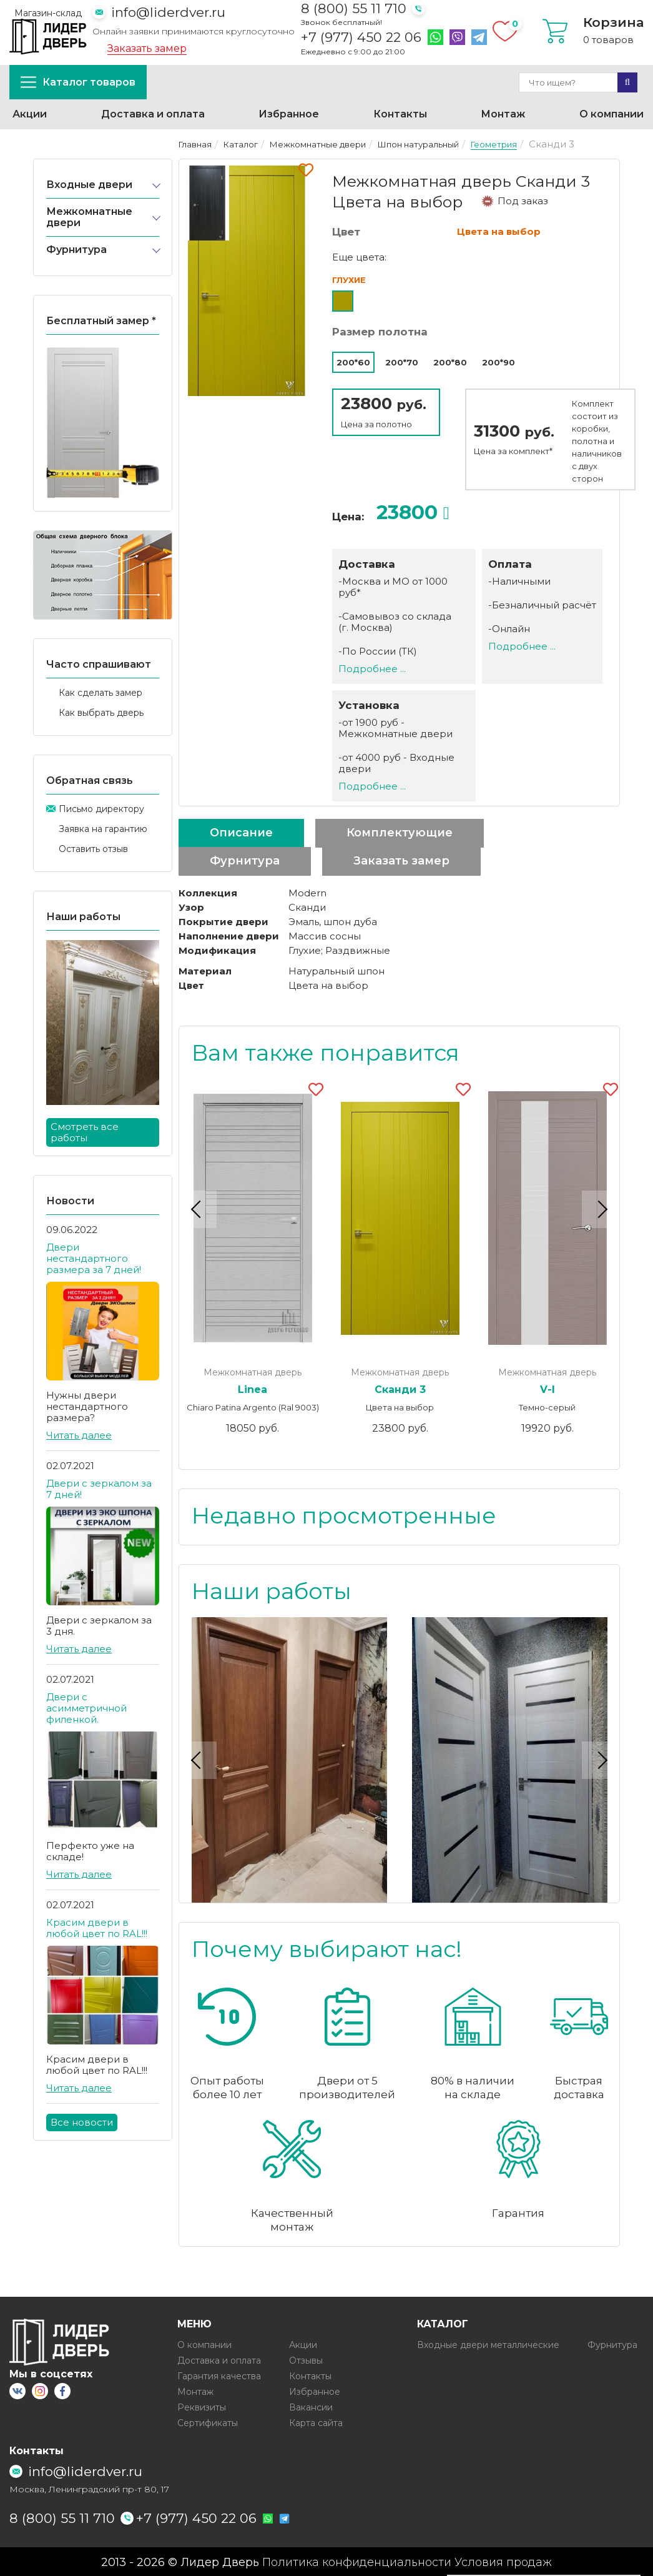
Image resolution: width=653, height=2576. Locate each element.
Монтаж (503, 114)
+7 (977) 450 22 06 (361, 37)
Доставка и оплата (153, 114)
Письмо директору (101, 809)
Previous (198, 1209)
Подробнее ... (372, 669)
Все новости (82, 2122)
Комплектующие (399, 833)
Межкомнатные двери (89, 217)
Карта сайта (316, 2421)
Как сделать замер (100, 692)
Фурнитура (76, 249)
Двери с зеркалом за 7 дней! (99, 1488)
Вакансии (311, 2406)
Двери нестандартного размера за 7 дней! (93, 1258)
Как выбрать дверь (101, 712)
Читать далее (79, 1435)
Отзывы (306, 2359)
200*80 (450, 362)
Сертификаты (207, 2421)
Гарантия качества (219, 2374)
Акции (29, 114)
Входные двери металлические (488, 2343)
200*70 (401, 362)
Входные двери (89, 185)
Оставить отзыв (93, 849)
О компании (611, 114)
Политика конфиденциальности (356, 2561)
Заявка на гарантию (103, 829)
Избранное (288, 114)
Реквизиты (201, 2406)
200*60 (353, 362)
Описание (241, 833)
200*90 (498, 362)
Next (600, 1209)
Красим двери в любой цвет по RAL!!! (96, 1927)
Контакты (400, 114)
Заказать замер (147, 48)
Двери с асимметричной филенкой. (86, 1708)
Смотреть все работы (85, 1132)
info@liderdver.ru (168, 12)
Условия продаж (503, 2561)
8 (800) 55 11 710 (353, 8)
